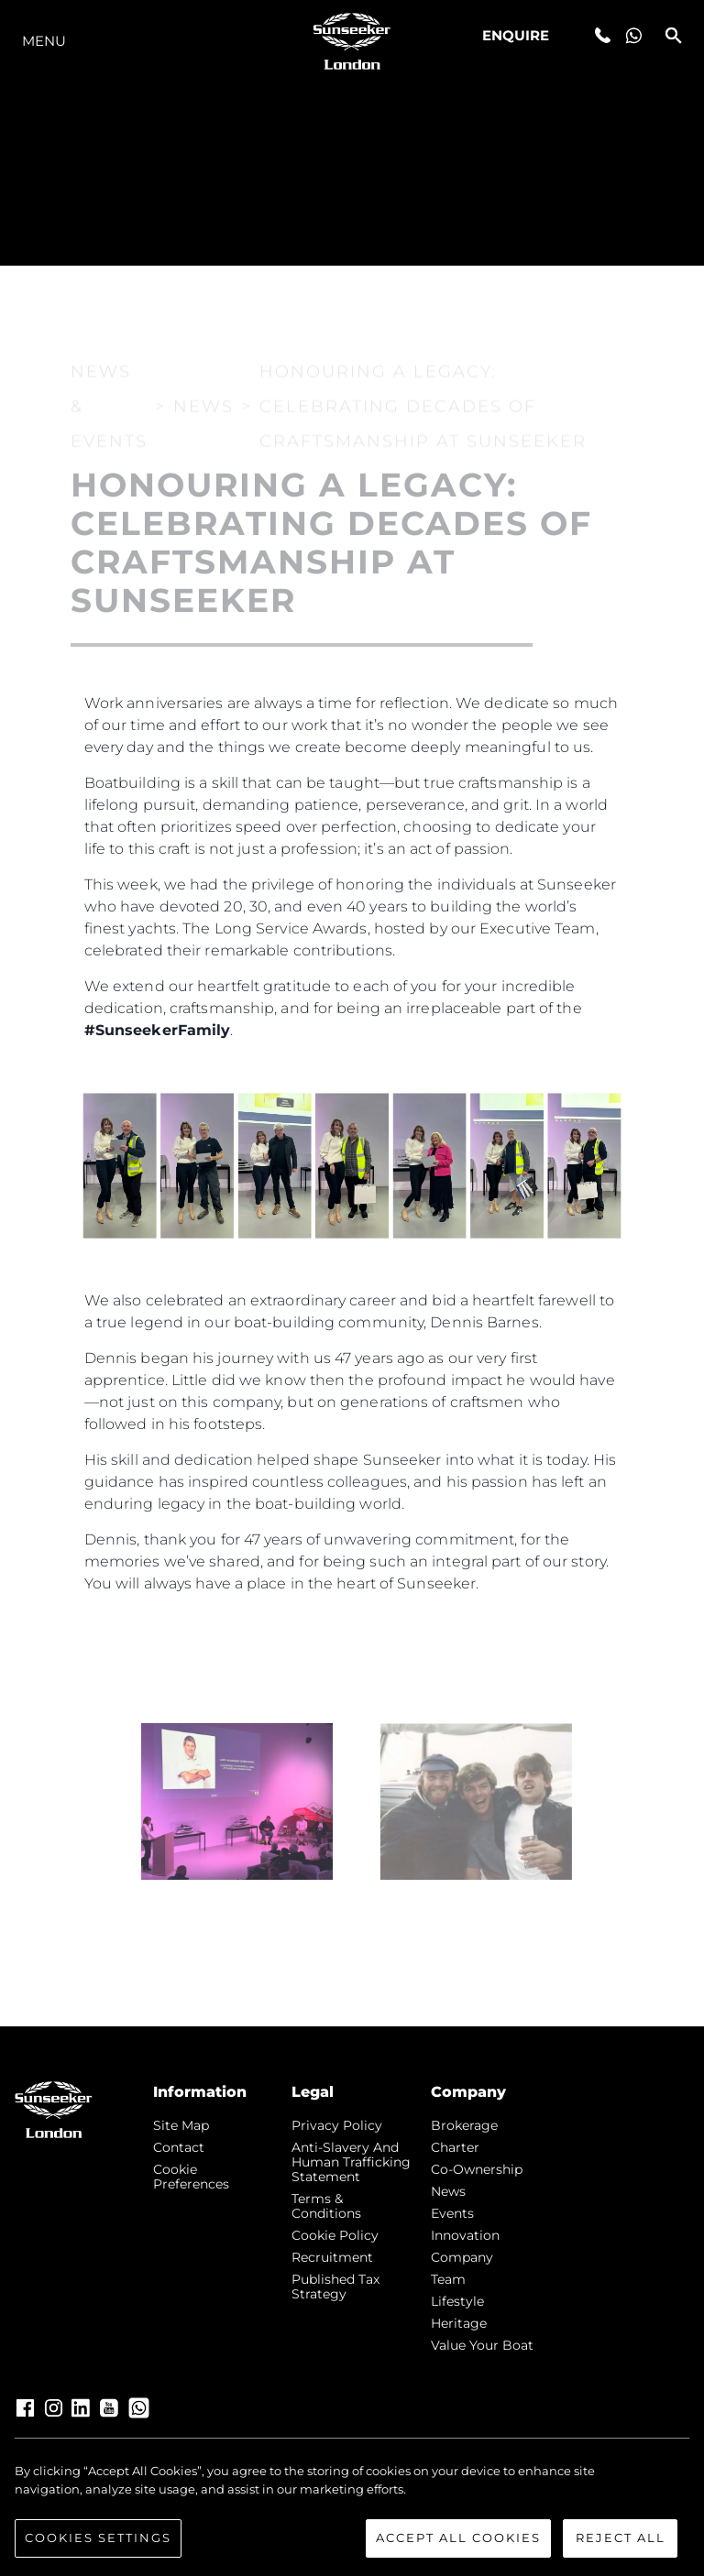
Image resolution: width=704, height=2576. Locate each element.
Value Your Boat (482, 2345)
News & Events (109, 373)
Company (462, 2257)
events (452, 2213)
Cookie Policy (335, 2235)
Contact (178, 2147)
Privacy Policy (337, 2125)
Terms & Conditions (326, 2205)
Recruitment (332, 2257)
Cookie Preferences (191, 2176)
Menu (44, 40)
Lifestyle (457, 2301)
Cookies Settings (98, 2537)
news (448, 2191)
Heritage (459, 2323)
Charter (455, 2147)
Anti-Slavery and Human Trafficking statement (351, 2162)
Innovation (465, 2235)
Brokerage (464, 2125)
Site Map (181, 2125)
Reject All (621, 2537)
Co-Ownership (476, 2169)
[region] (352, 2510)
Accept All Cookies (458, 2537)
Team (448, 2279)
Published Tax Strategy (336, 2286)
